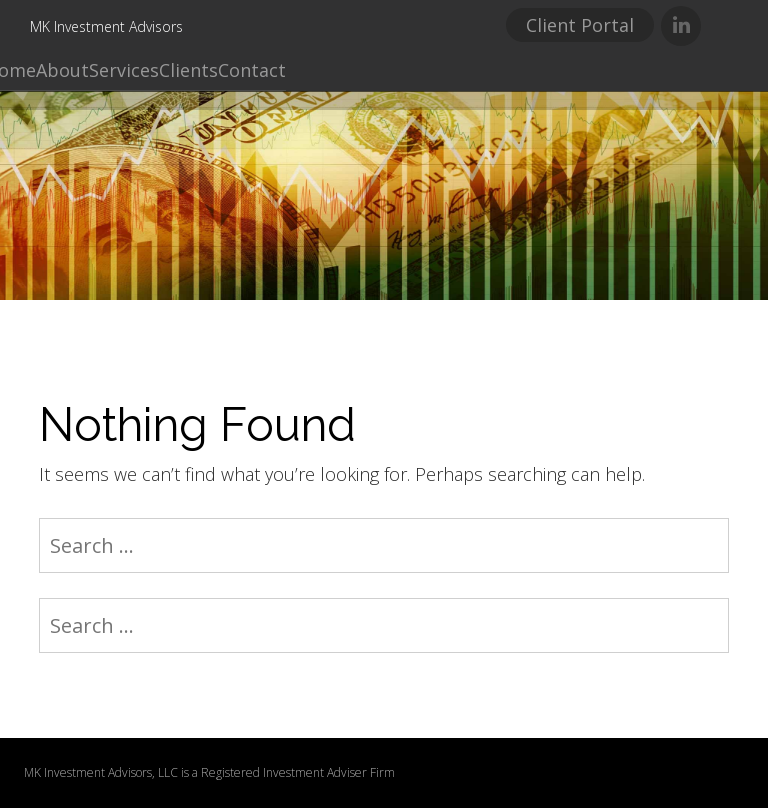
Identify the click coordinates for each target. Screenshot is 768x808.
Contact (252, 70)
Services (124, 70)
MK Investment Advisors (106, 26)
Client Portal (580, 25)
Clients (188, 70)
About (62, 70)
